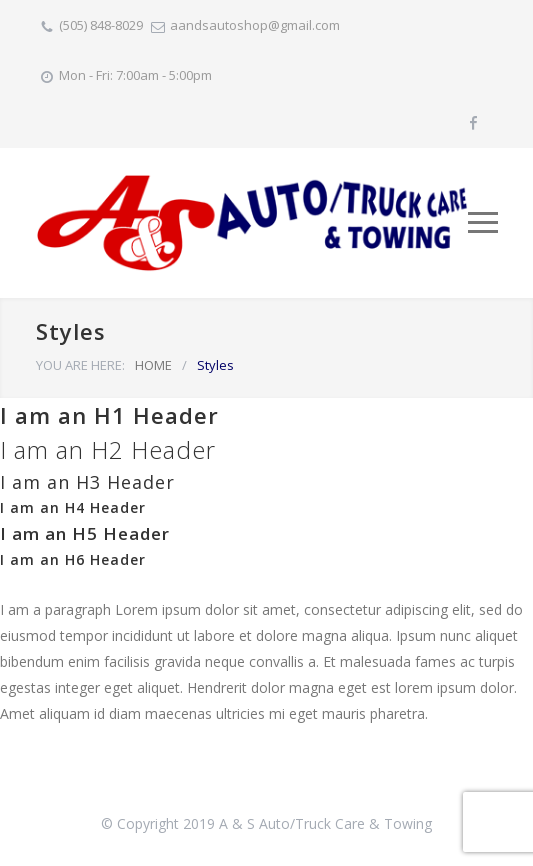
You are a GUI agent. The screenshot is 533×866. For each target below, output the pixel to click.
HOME (153, 365)
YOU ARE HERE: (80, 365)
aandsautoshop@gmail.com (255, 25)
